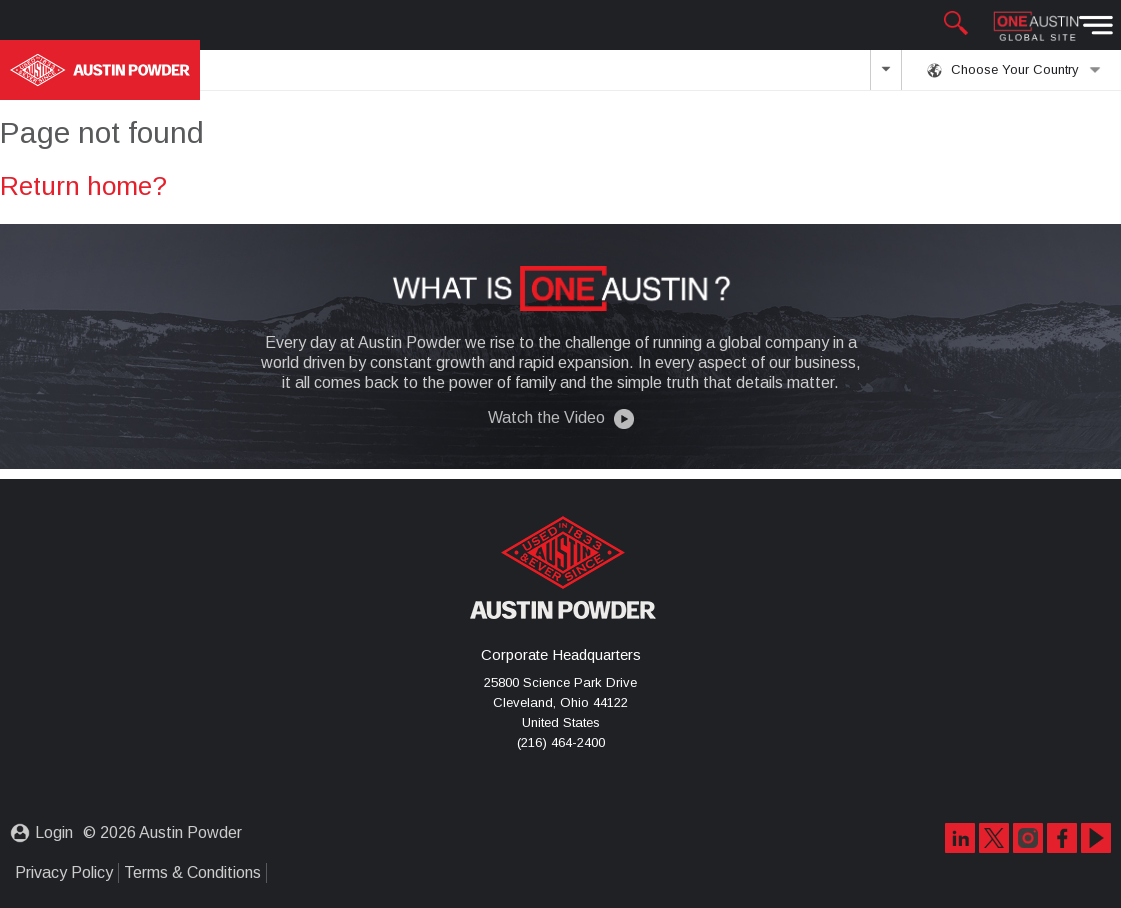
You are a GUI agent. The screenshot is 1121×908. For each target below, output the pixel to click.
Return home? (83, 182)
